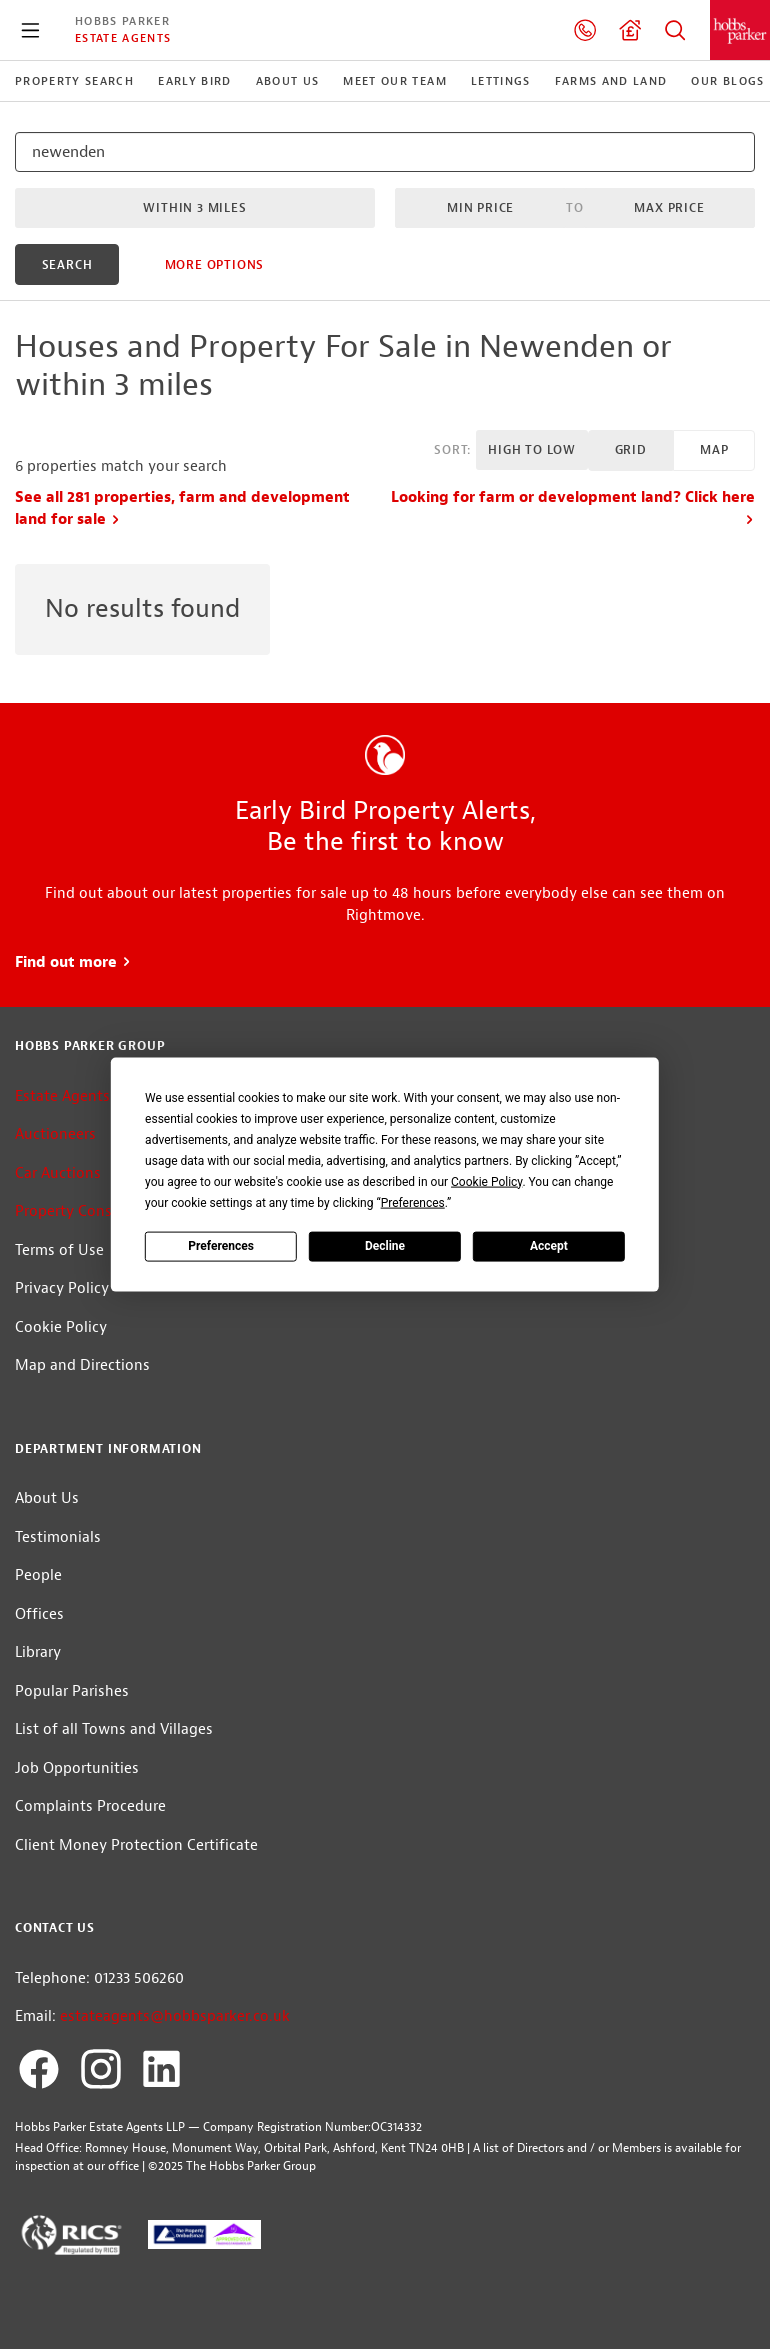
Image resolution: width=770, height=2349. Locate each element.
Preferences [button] (413, 1202)
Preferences (221, 1246)
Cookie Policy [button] (486, 1181)
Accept (549, 1246)
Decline (385, 1246)
